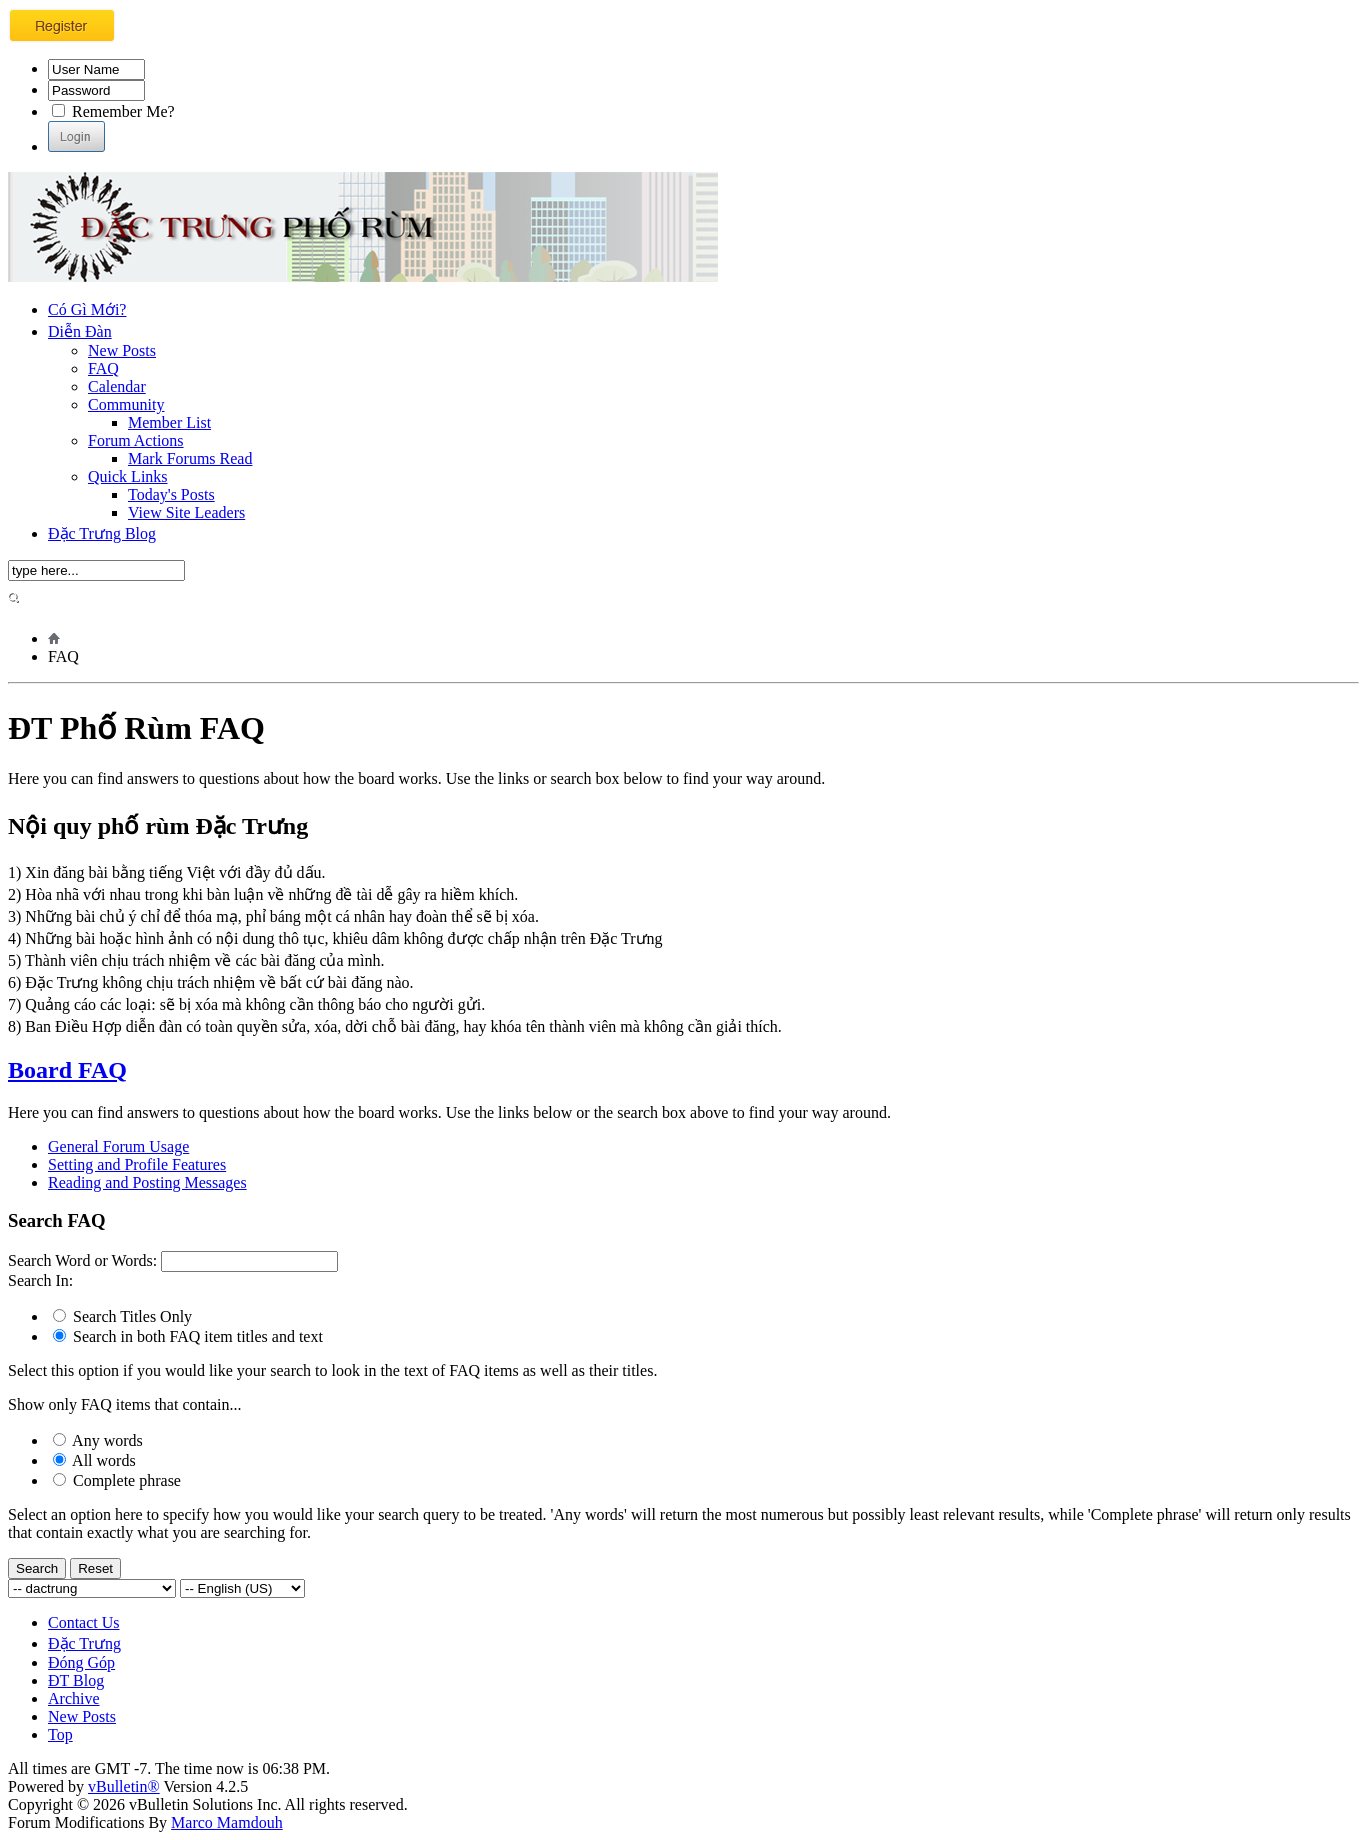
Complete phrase (117, 1480)
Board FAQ (67, 1070)
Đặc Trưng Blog (102, 533)
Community (126, 404)
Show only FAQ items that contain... (124, 1404)
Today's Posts (171, 494)
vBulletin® (124, 1786)
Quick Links (128, 476)
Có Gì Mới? (87, 309)
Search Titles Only (122, 1316)
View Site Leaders (186, 512)
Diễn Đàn (80, 331)
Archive (74, 1698)
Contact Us (84, 1622)
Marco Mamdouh (227, 1822)
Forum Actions (136, 440)
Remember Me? (113, 111)
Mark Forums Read (190, 458)
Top (60, 1734)
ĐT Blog (76, 1680)
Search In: (40, 1280)
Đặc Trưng (84, 1643)
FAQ (103, 368)
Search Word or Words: (82, 1260)
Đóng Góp (81, 1662)
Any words (98, 1440)
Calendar (117, 386)
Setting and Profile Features (137, 1164)
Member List (169, 422)
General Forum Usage (118, 1146)
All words (94, 1460)
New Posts (122, 350)
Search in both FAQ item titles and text (188, 1336)
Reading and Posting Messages (147, 1182)
